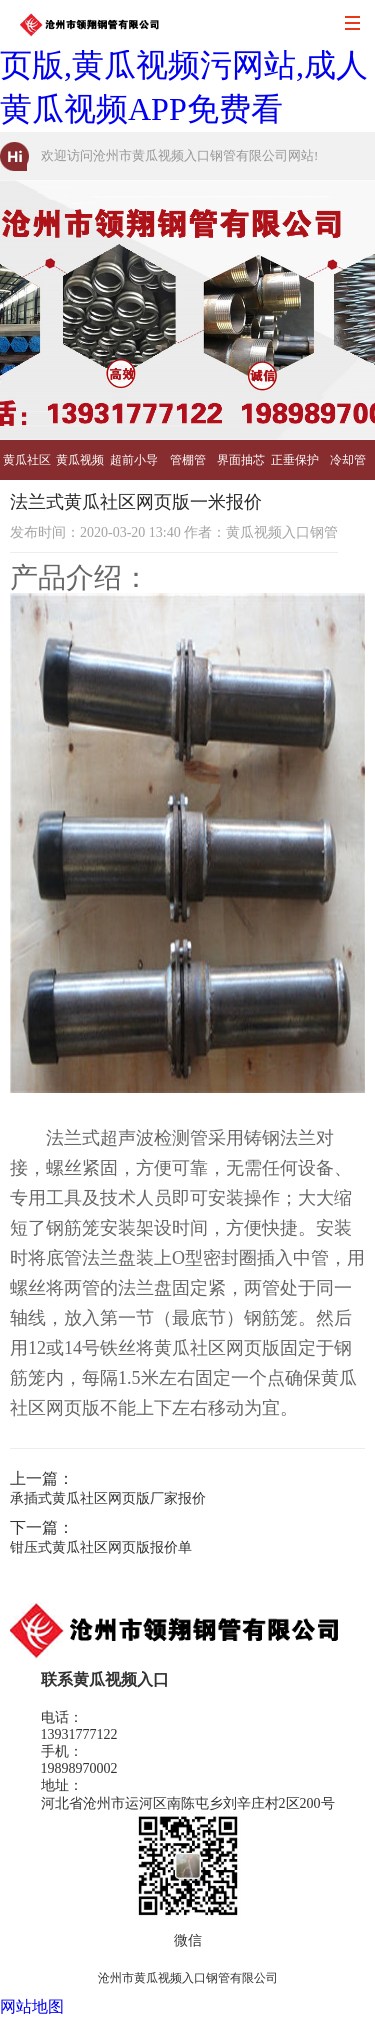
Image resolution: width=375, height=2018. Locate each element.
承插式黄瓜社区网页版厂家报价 (108, 1498)
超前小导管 (134, 466)
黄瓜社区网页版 (27, 466)
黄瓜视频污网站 (80, 466)
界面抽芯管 (241, 466)
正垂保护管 (295, 466)
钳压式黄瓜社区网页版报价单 (101, 1547)
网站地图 (32, 2006)
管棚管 (188, 460)
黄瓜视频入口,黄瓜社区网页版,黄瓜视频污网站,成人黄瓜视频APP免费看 (184, 65)
